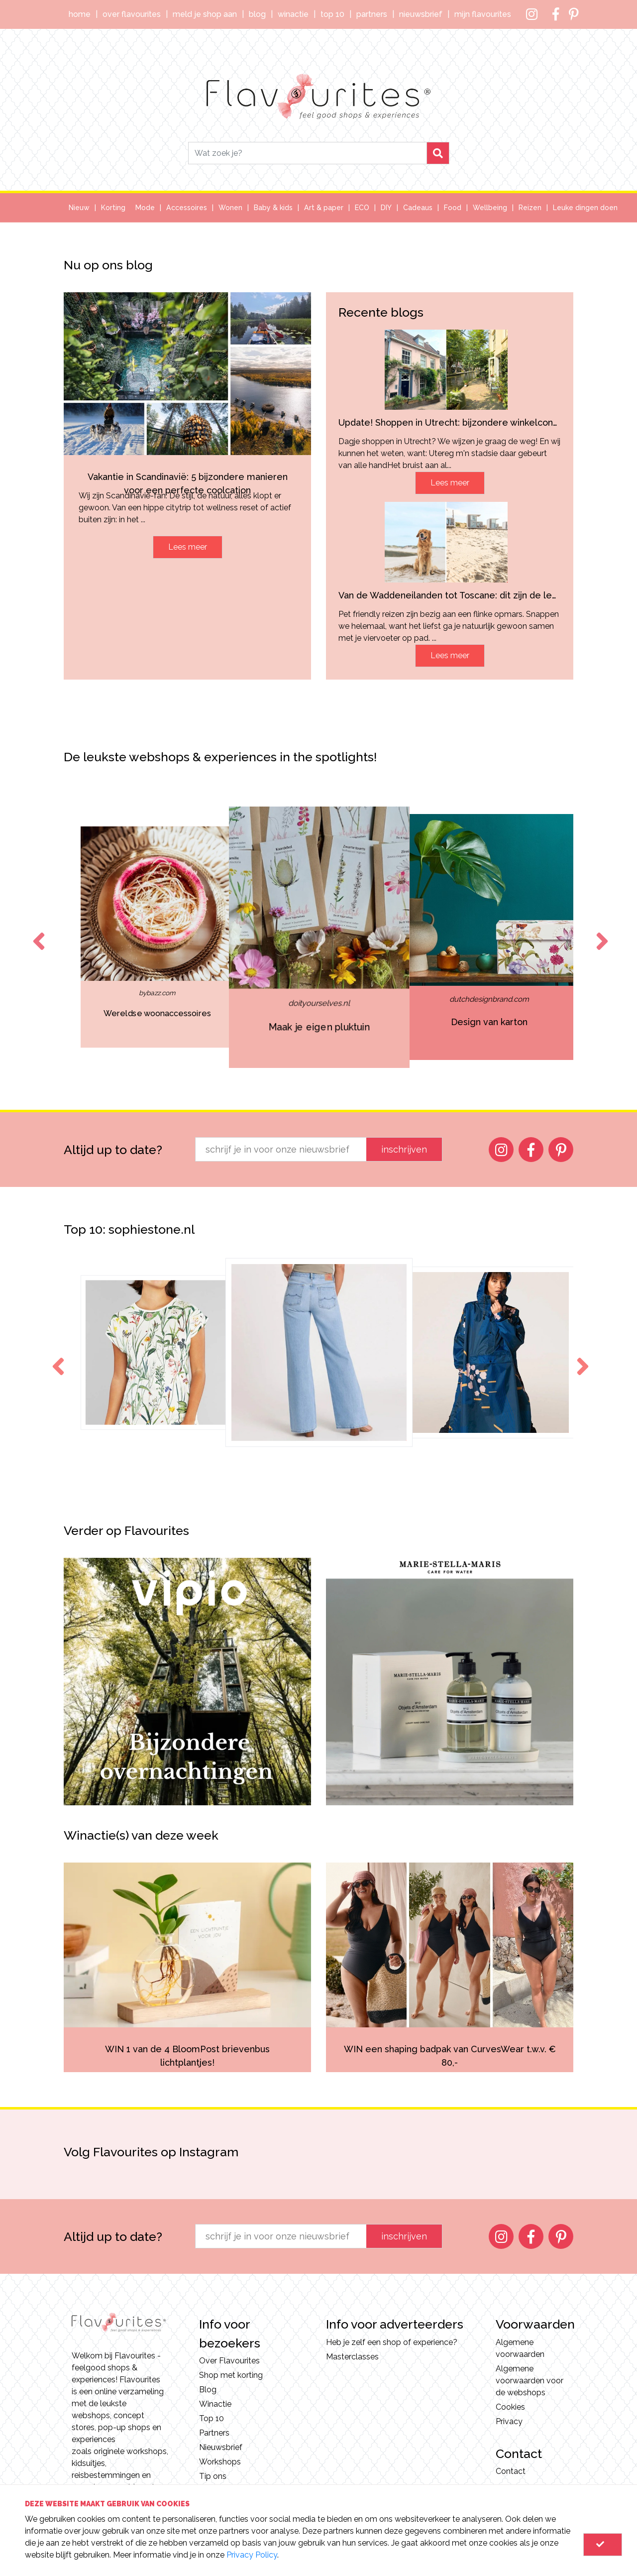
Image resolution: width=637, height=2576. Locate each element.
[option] (111, 937)
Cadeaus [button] (417, 208)
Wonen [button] (230, 208)
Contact (511, 2471)
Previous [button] (37, 932)
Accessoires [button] (186, 208)
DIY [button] (386, 208)
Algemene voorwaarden (520, 2348)
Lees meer (187, 547)
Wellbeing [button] (490, 208)
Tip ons (212, 2476)
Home (80, 14)
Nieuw (79, 208)
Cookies (510, 2407)
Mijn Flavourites (482, 14)
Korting (113, 208)
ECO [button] (362, 208)
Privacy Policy (251, 2555)
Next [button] (600, 932)
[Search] (307, 153)
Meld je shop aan (205, 14)
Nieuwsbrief (420, 14)
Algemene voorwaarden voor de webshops (529, 2380)
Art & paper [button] (323, 208)
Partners (371, 14)
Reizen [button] (530, 208)
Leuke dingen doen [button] (585, 208)
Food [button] (452, 208)
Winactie (293, 14)
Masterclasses (352, 2356)
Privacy (509, 2421)
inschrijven (404, 1149)
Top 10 (332, 14)
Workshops (220, 2461)
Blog (257, 14)
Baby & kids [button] (273, 208)
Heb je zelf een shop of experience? (391, 2342)
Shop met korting (231, 2375)
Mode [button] (145, 208)
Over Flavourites (132, 14)
